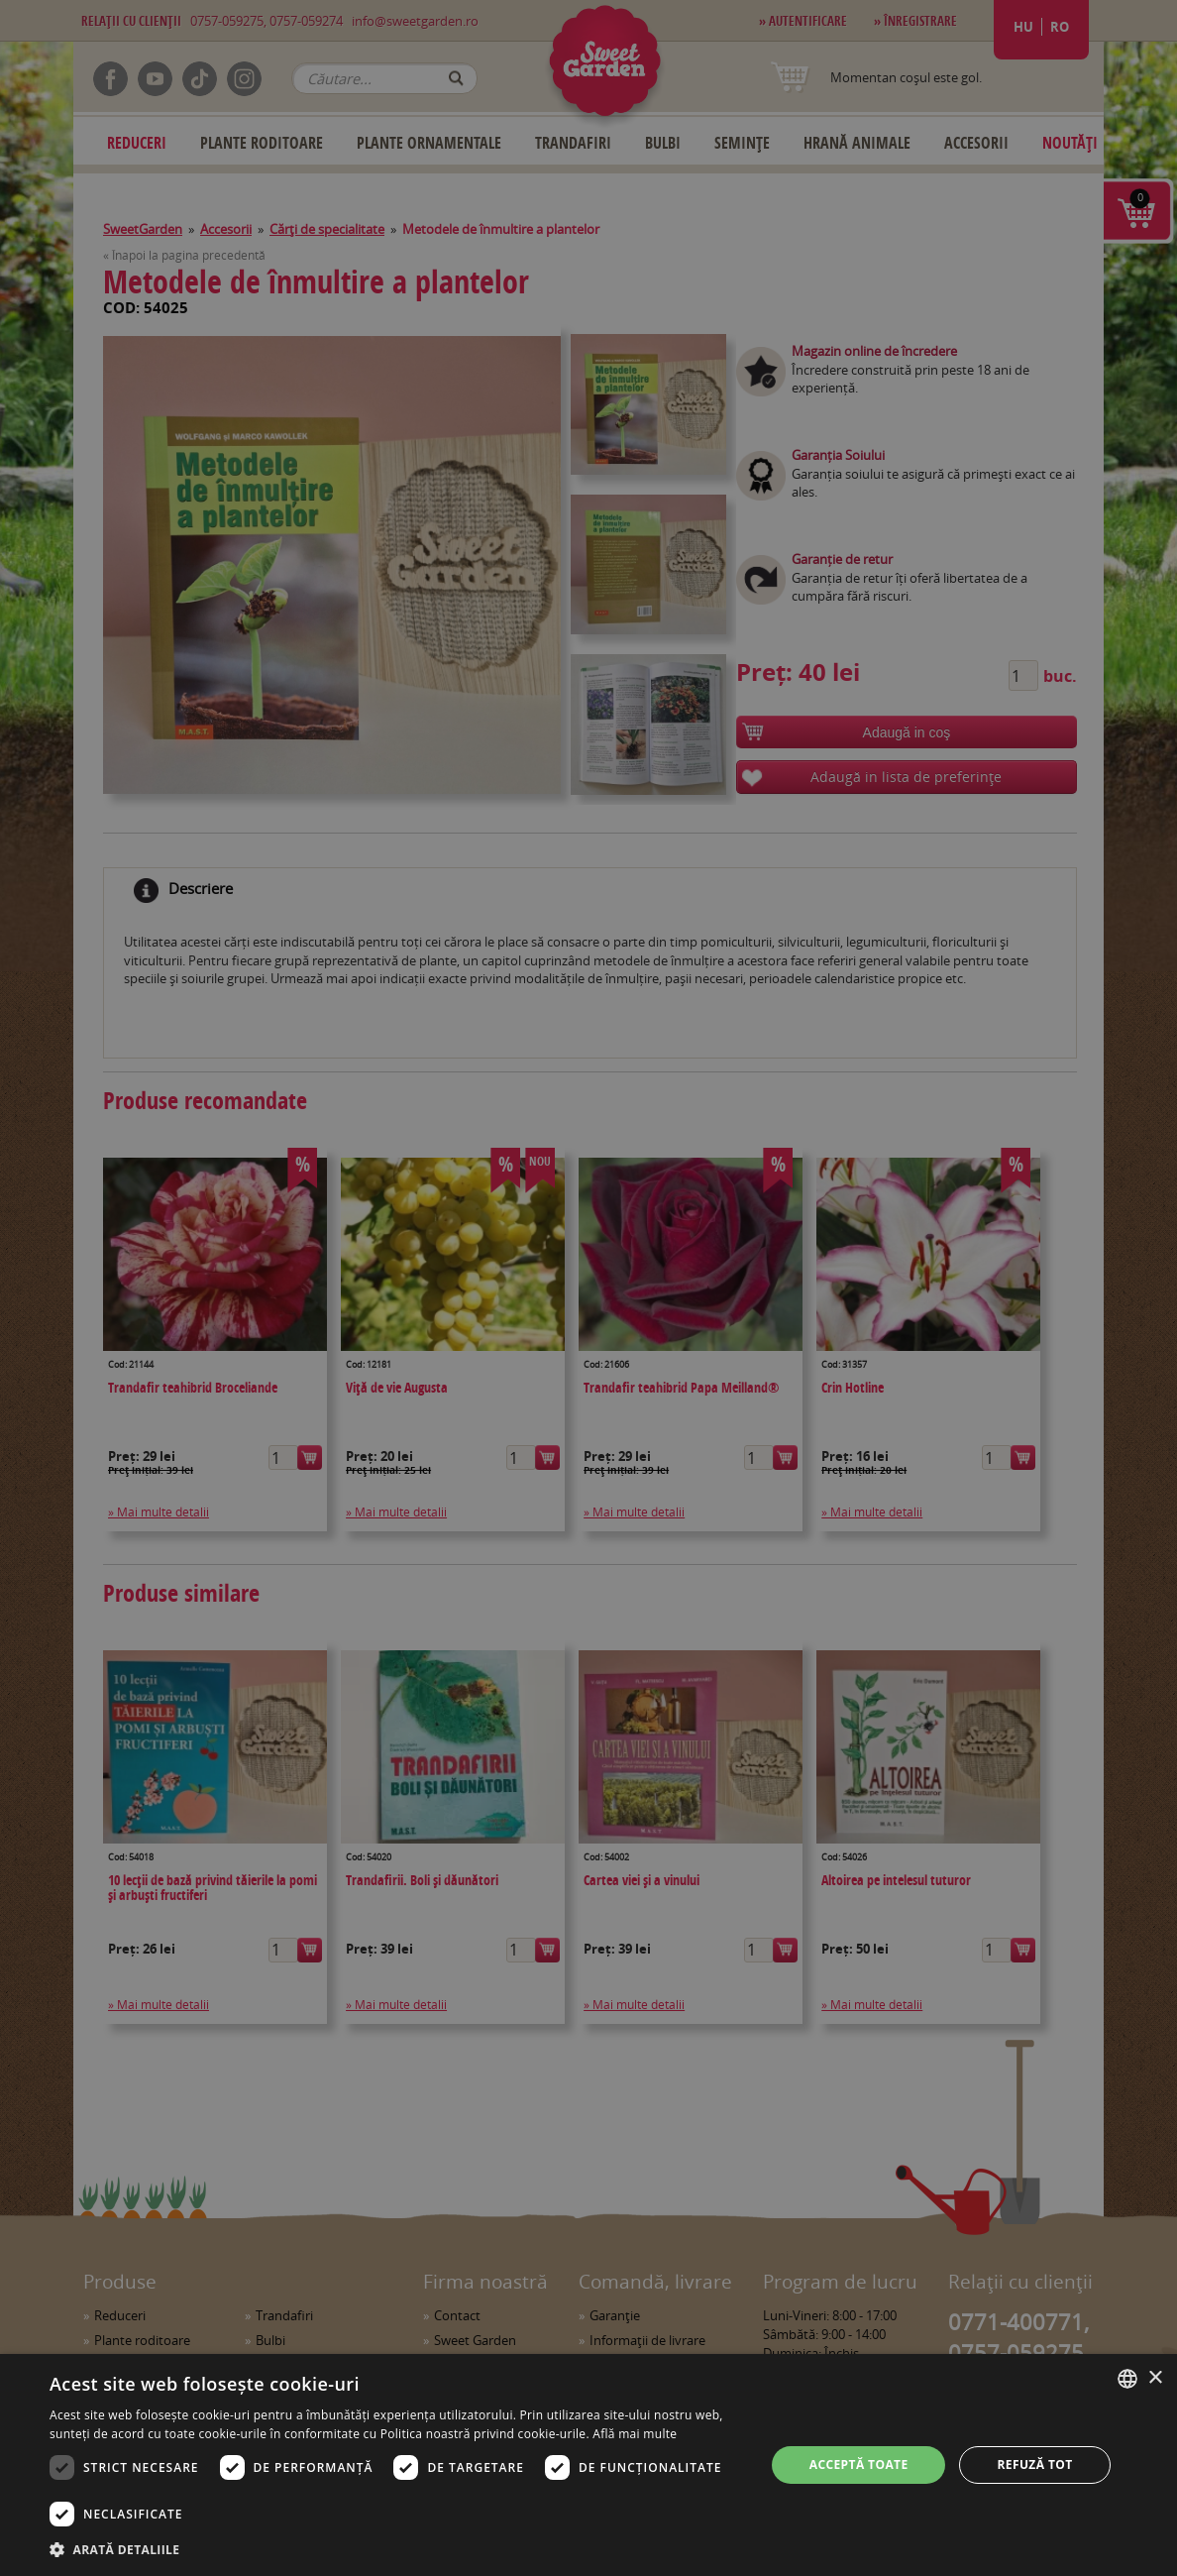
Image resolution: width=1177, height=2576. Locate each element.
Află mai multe (634, 2433)
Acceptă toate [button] (859, 2464)
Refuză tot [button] (1034, 2464)
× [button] (1154, 2378)
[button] (397, 2549)
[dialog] (588, 2465)
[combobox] (1127, 2379)
